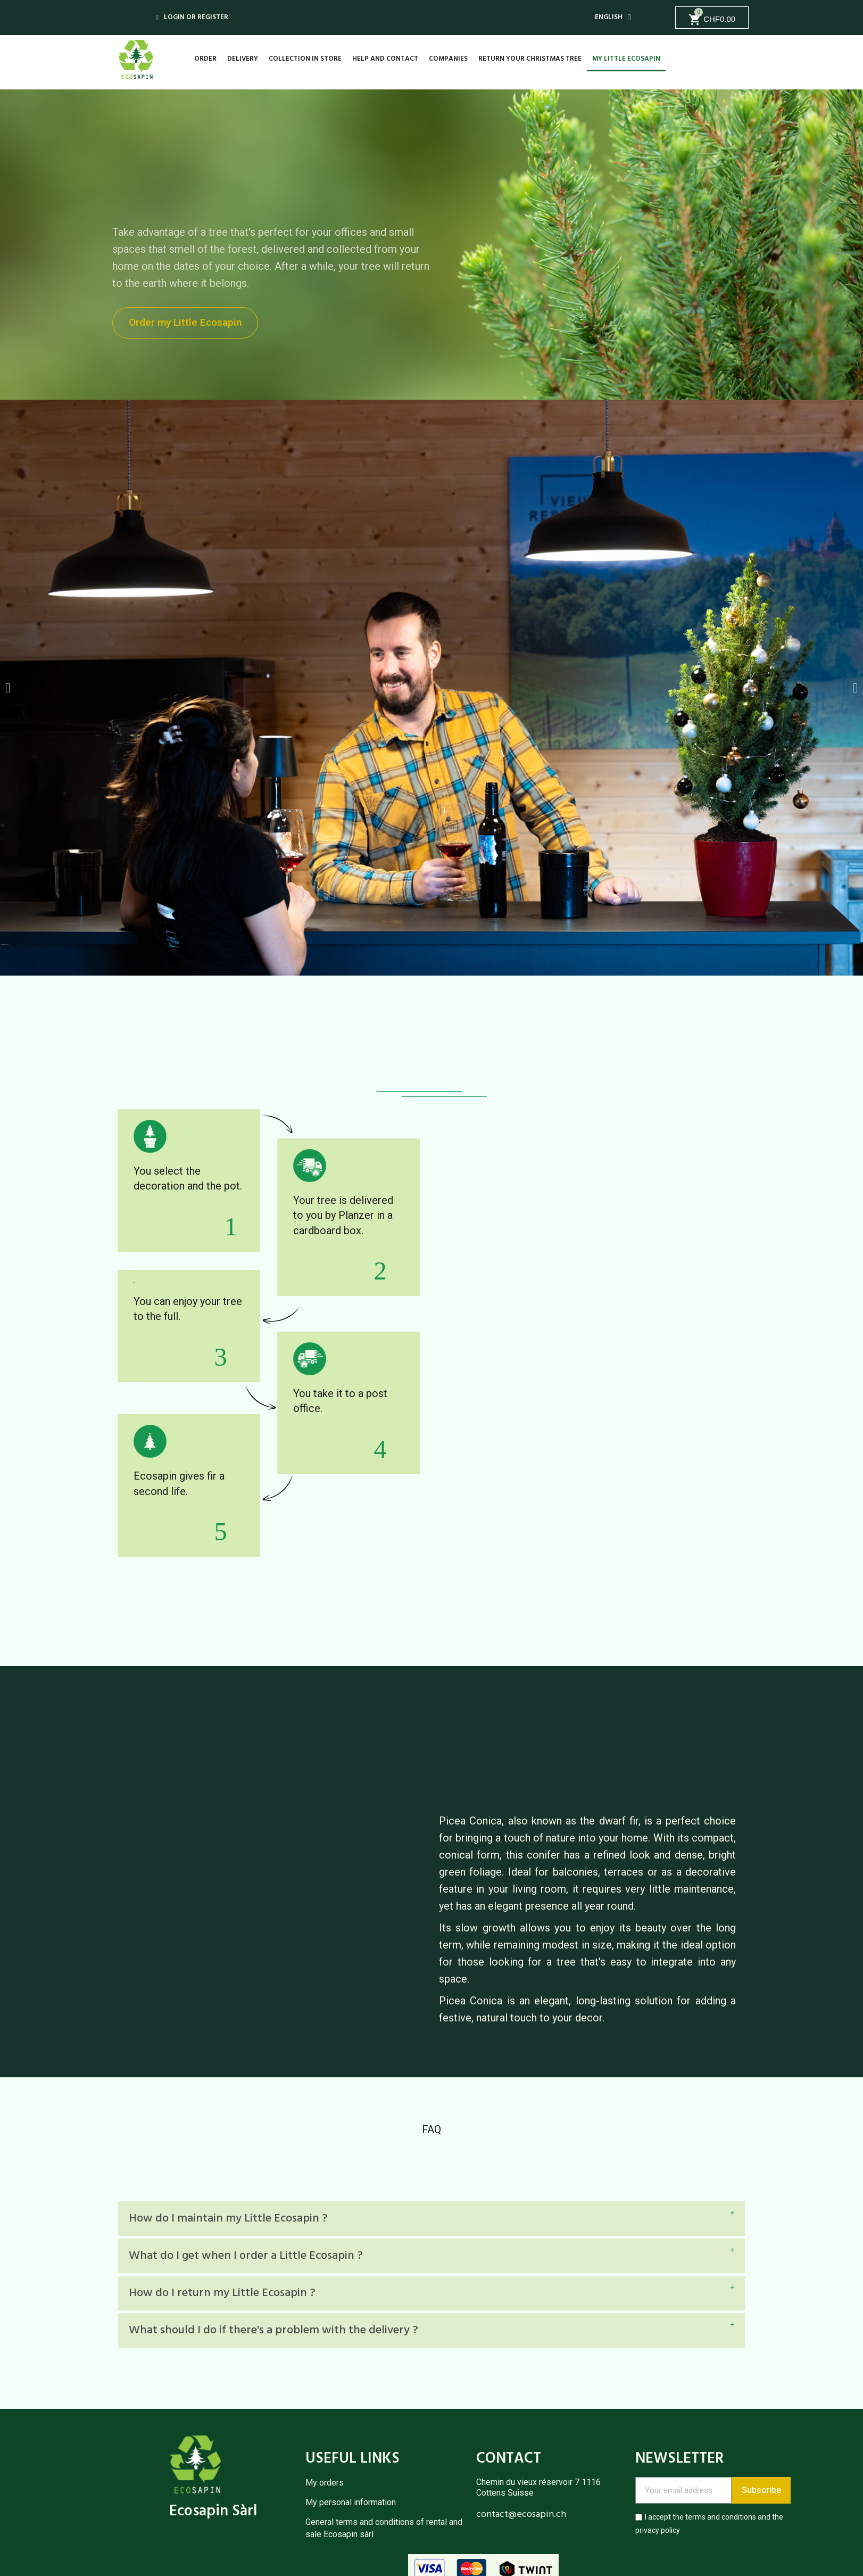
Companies (448, 58)
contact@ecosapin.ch (521, 2514)
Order (205, 58)
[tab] (431, 2218)
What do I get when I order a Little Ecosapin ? (246, 2256)
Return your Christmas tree (530, 58)
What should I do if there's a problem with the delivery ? (273, 2330)
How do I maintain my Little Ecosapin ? (228, 2218)
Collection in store (305, 58)
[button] (187, 323)
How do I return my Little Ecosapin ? (222, 2293)
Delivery (242, 58)
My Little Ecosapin (626, 58)
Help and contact (385, 58)
